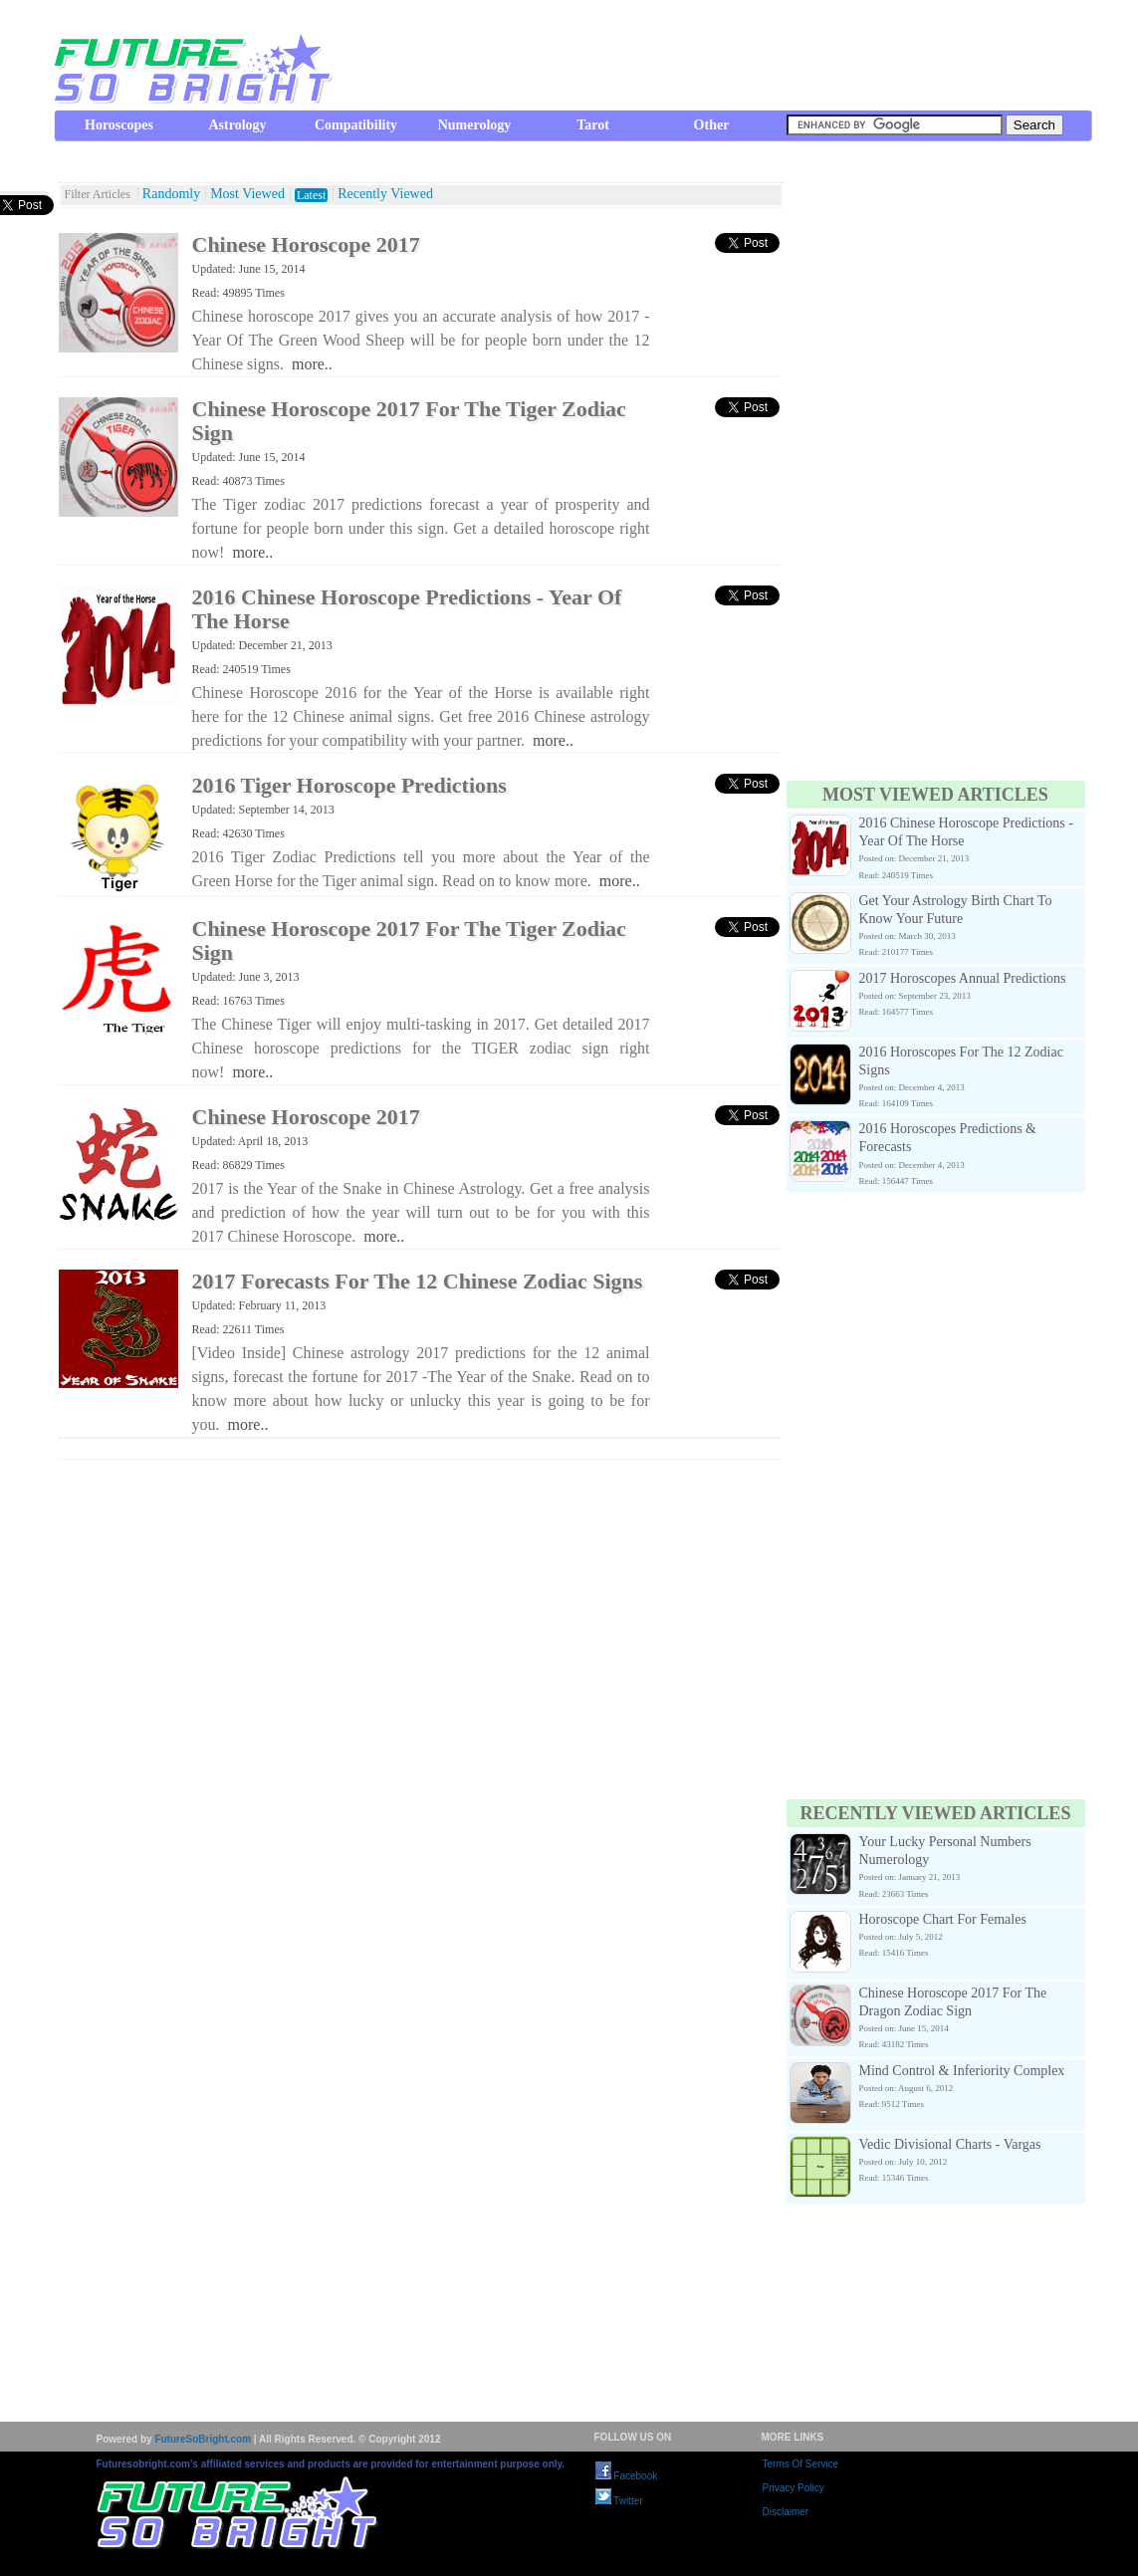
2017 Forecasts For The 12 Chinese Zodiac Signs (417, 1281)
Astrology (237, 124)
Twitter (619, 2500)
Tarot (592, 124)
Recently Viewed (385, 194)
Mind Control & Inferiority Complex (962, 2070)
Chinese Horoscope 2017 (306, 244)
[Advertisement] (729, 55)
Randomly (171, 194)
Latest (311, 195)
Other (712, 124)
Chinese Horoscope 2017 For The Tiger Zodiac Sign (409, 420)
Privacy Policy (793, 2487)
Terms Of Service (801, 2464)
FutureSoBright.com (202, 2439)
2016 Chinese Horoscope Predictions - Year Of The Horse (407, 609)
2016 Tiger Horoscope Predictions (349, 785)
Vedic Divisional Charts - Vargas (950, 2144)
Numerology (475, 124)
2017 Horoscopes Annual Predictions (962, 978)
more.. (312, 363)
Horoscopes (119, 124)
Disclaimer (786, 2511)
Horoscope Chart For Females (942, 1919)
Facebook (626, 2475)
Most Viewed (247, 194)
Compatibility (356, 124)
